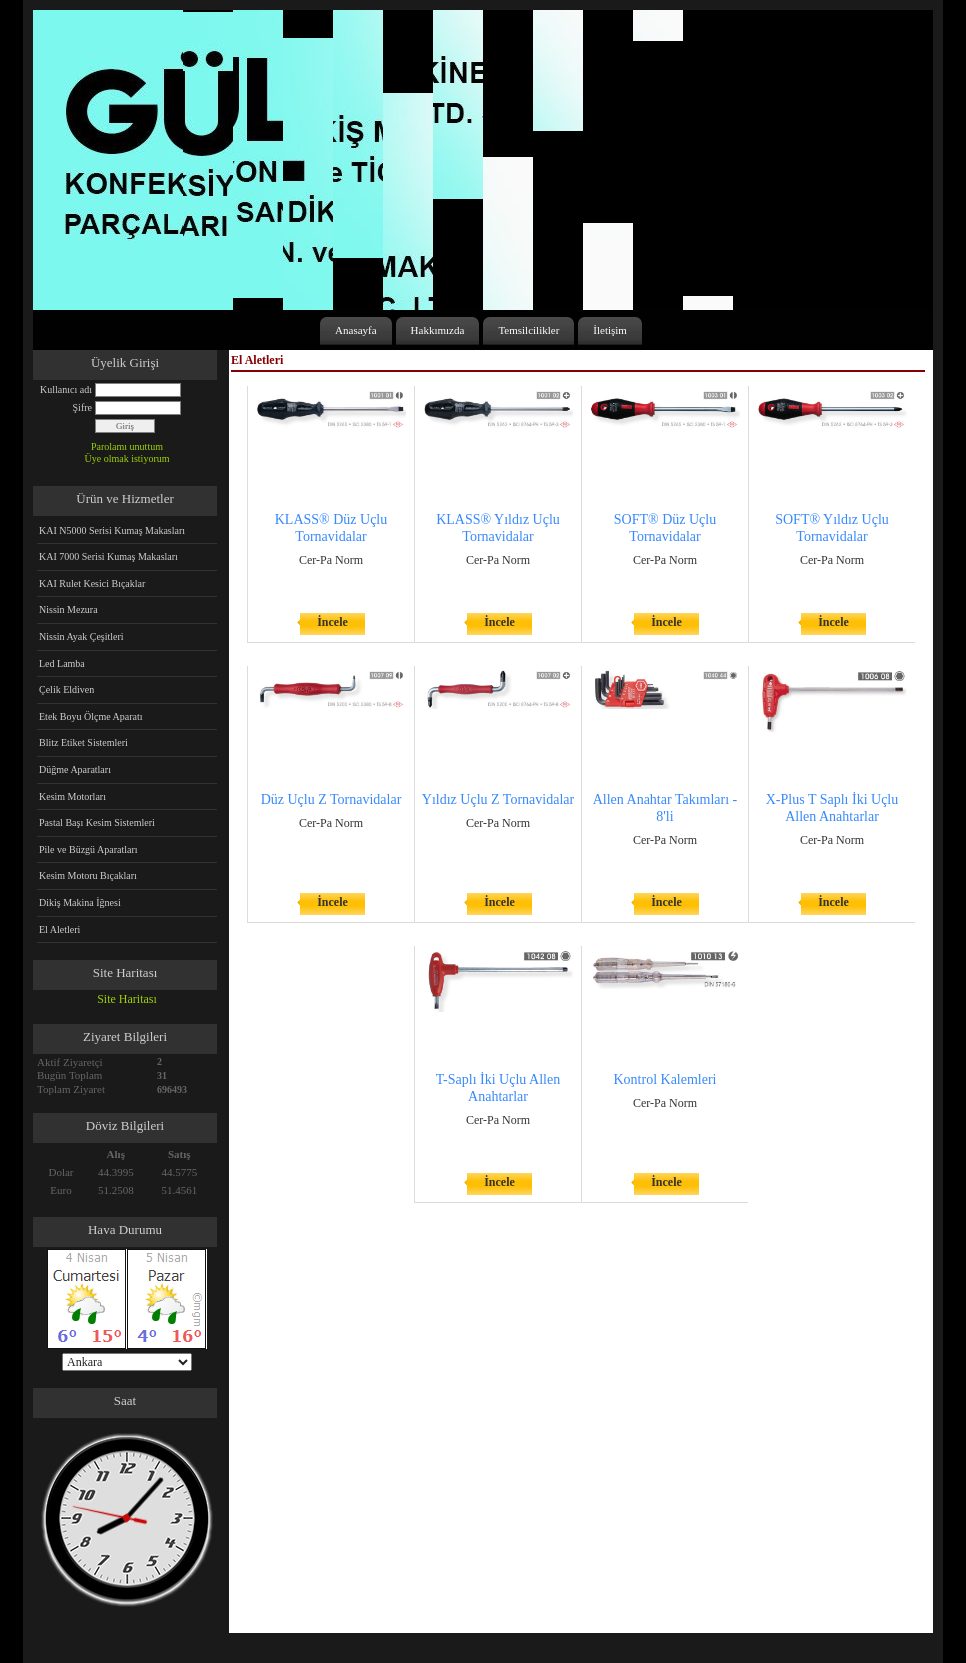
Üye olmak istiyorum (127, 458)
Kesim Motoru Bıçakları (88, 875)
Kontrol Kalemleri (664, 1079)
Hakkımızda (438, 330)
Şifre (82, 407)
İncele (332, 622)
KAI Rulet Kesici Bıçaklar (92, 583)
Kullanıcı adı (66, 389)
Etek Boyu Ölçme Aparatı (91, 716)
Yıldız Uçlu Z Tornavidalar (498, 799)
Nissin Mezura (68, 609)
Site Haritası (127, 999)
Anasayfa (356, 330)
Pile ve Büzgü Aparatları (88, 849)
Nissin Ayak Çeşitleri (81, 636)
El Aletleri (59, 929)
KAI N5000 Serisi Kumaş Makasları (112, 530)
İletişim (610, 330)
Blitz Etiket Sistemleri (83, 742)
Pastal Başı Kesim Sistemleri (97, 822)
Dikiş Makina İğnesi (80, 902)
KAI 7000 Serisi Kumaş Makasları (108, 556)
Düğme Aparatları (75, 769)
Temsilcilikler (528, 330)
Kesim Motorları (72, 796)
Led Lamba (62, 663)
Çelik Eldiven (66, 689)
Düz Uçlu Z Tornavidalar (331, 799)
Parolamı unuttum (127, 446)
